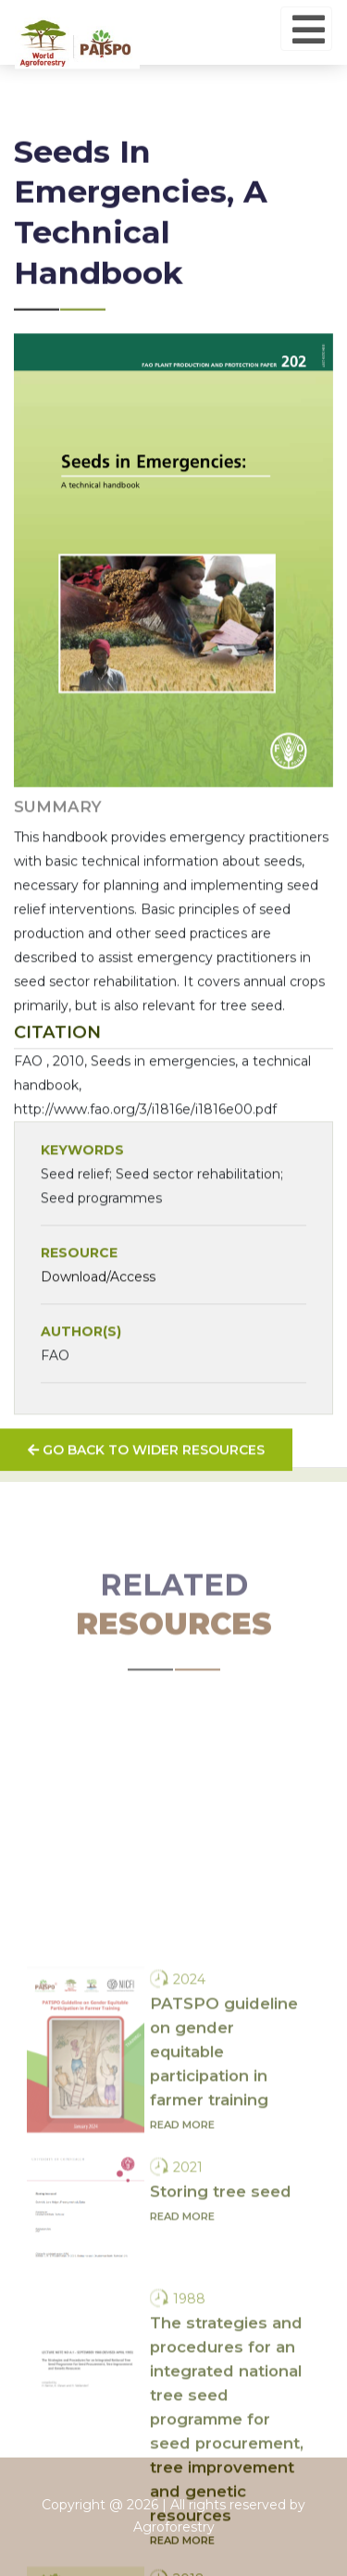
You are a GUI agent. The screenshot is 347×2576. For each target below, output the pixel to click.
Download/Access (98, 1303)
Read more (182, 2247)
